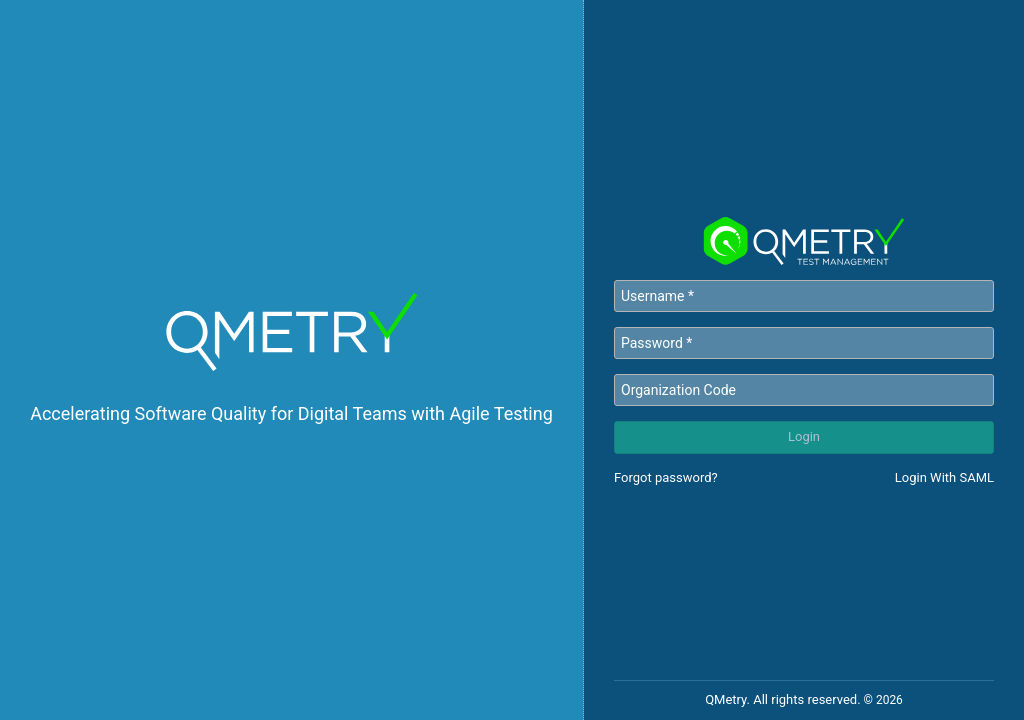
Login (804, 436)
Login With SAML (944, 477)
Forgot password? (666, 477)
